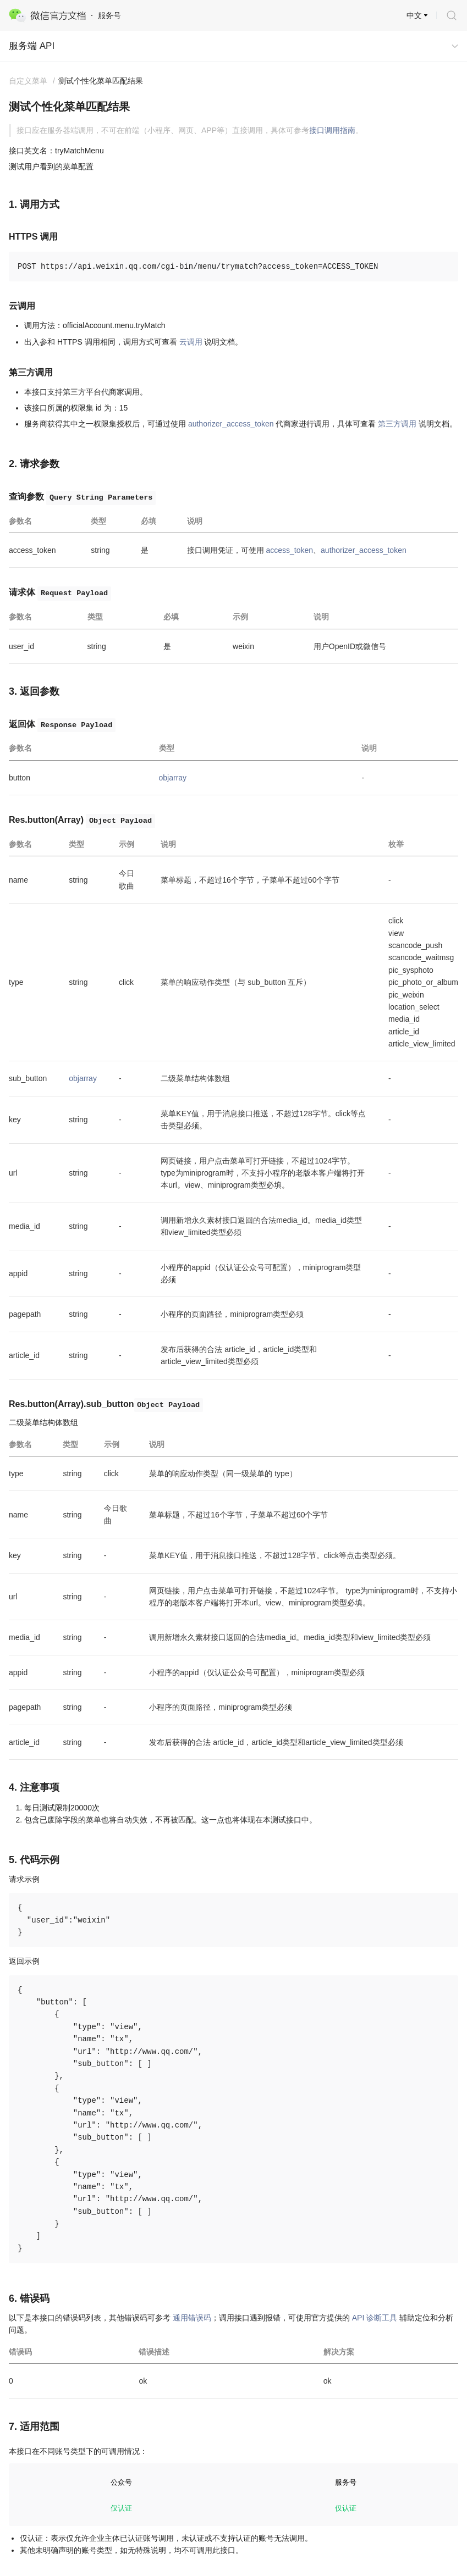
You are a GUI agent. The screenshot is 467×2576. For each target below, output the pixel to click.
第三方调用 (397, 423)
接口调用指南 (332, 130)
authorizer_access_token (231, 423)
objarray (173, 777)
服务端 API (31, 46)
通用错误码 (192, 2317)
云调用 (190, 341)
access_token (289, 550)
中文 (414, 15)
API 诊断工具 (374, 2317)
